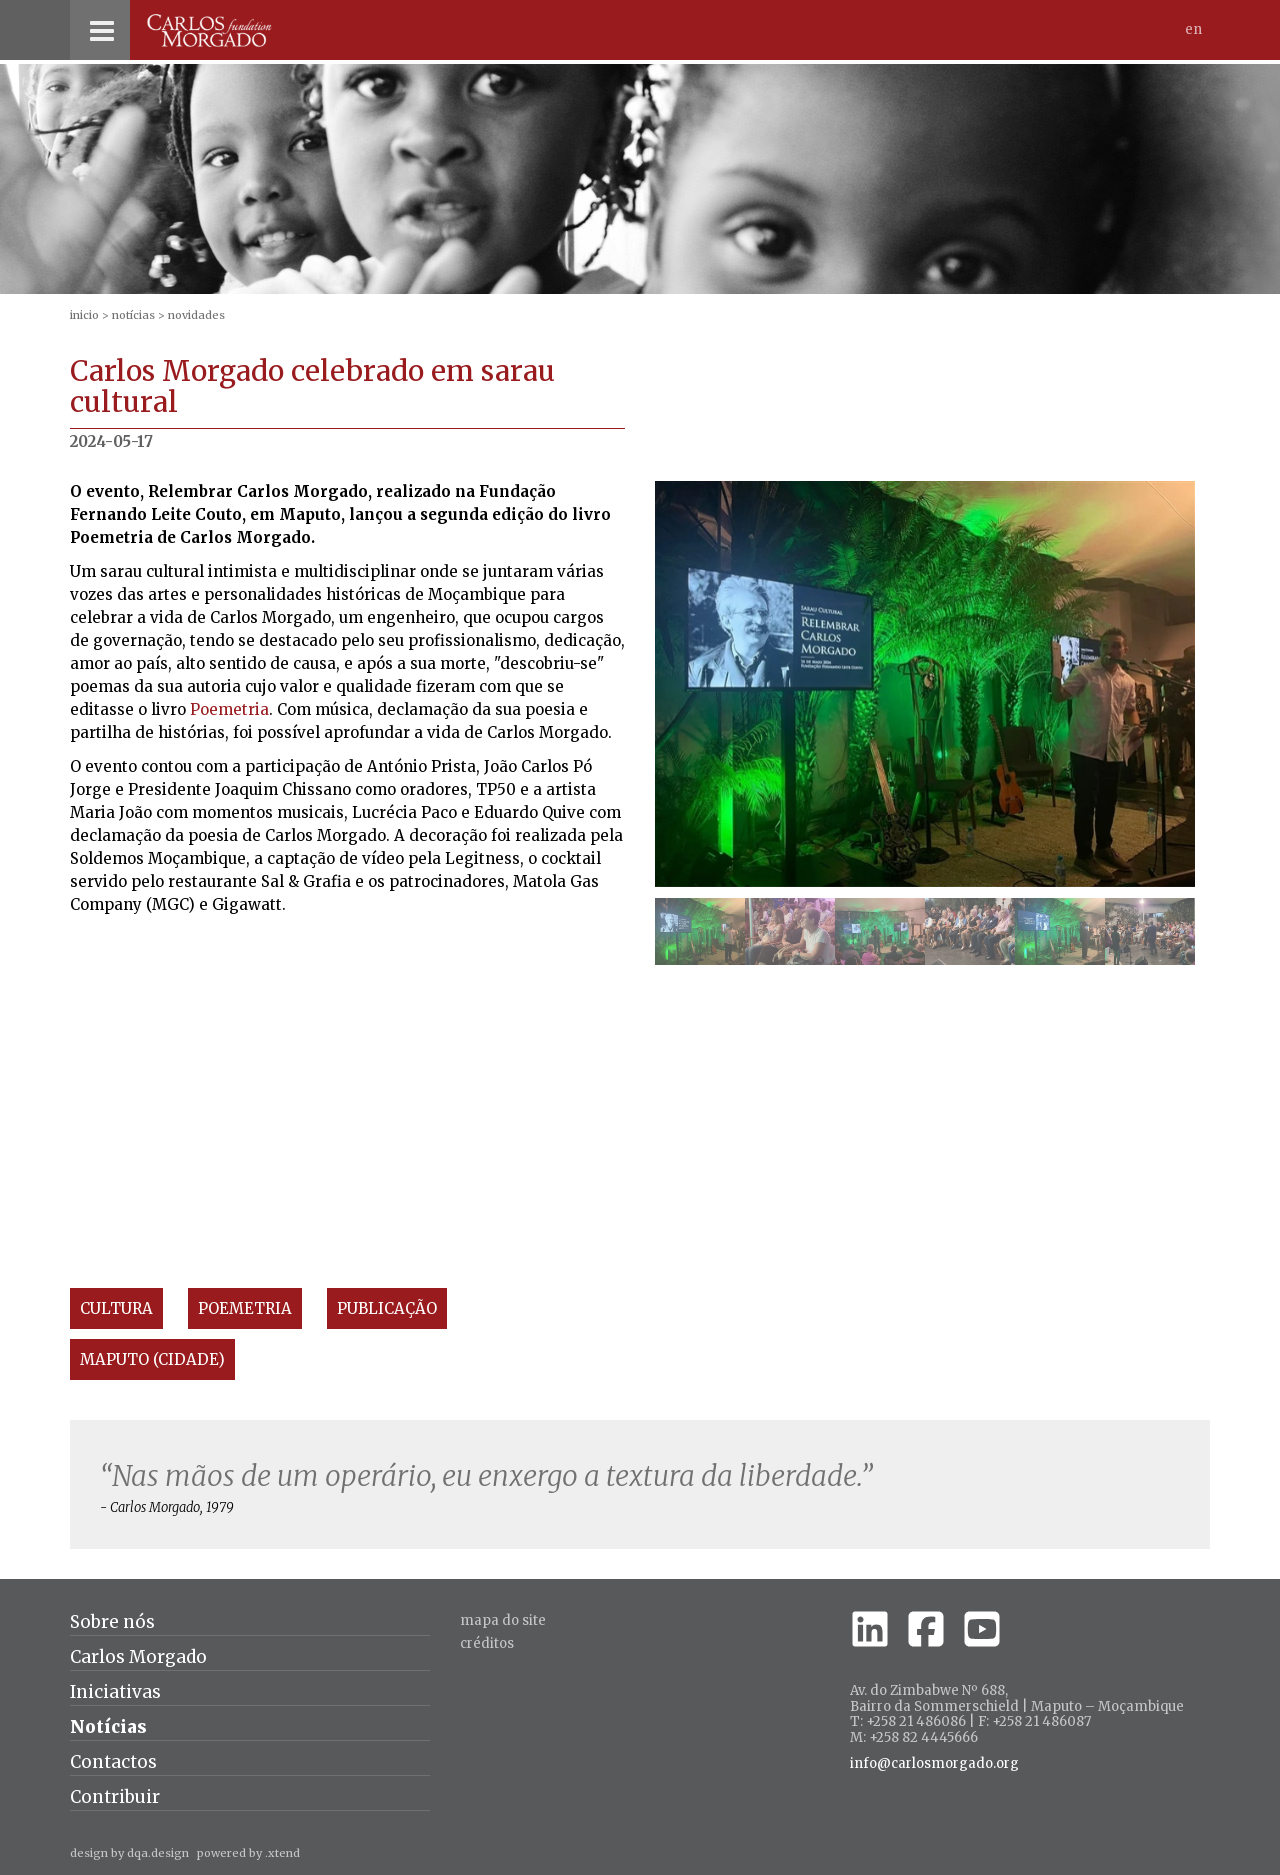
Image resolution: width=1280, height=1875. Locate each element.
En (1193, 29)
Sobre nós (112, 1622)
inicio (84, 315)
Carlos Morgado (138, 1657)
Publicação (387, 1308)
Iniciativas (115, 1692)
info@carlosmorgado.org (934, 1764)
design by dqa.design (129, 1853)
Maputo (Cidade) (152, 1359)
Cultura (116, 1308)
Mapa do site (503, 1620)
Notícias (133, 315)
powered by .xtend (248, 1853)
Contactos (113, 1762)
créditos (487, 1643)
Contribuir (115, 1797)
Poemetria (229, 709)
